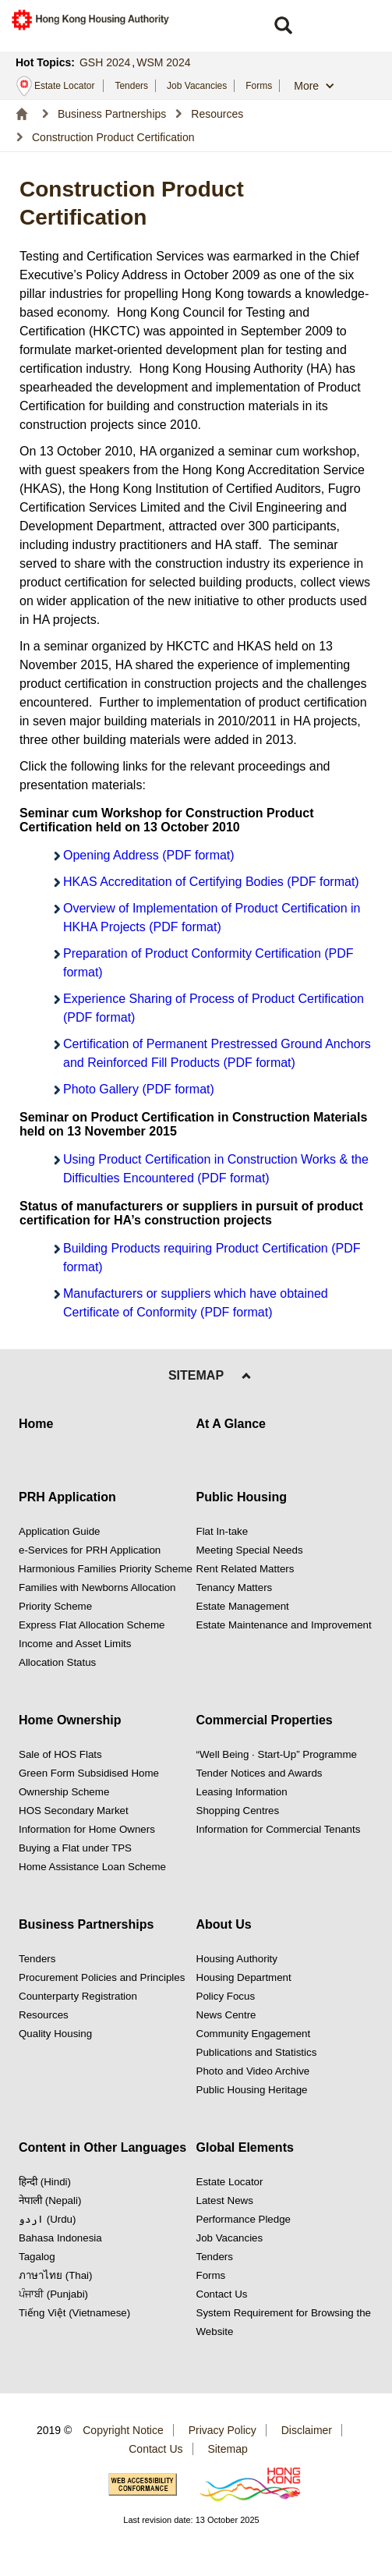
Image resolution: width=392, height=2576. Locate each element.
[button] (282, 25)
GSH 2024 (104, 62)
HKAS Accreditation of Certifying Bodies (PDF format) (211, 881)
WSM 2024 (163, 62)
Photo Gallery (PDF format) (138, 1089)
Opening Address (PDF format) (149, 855)
